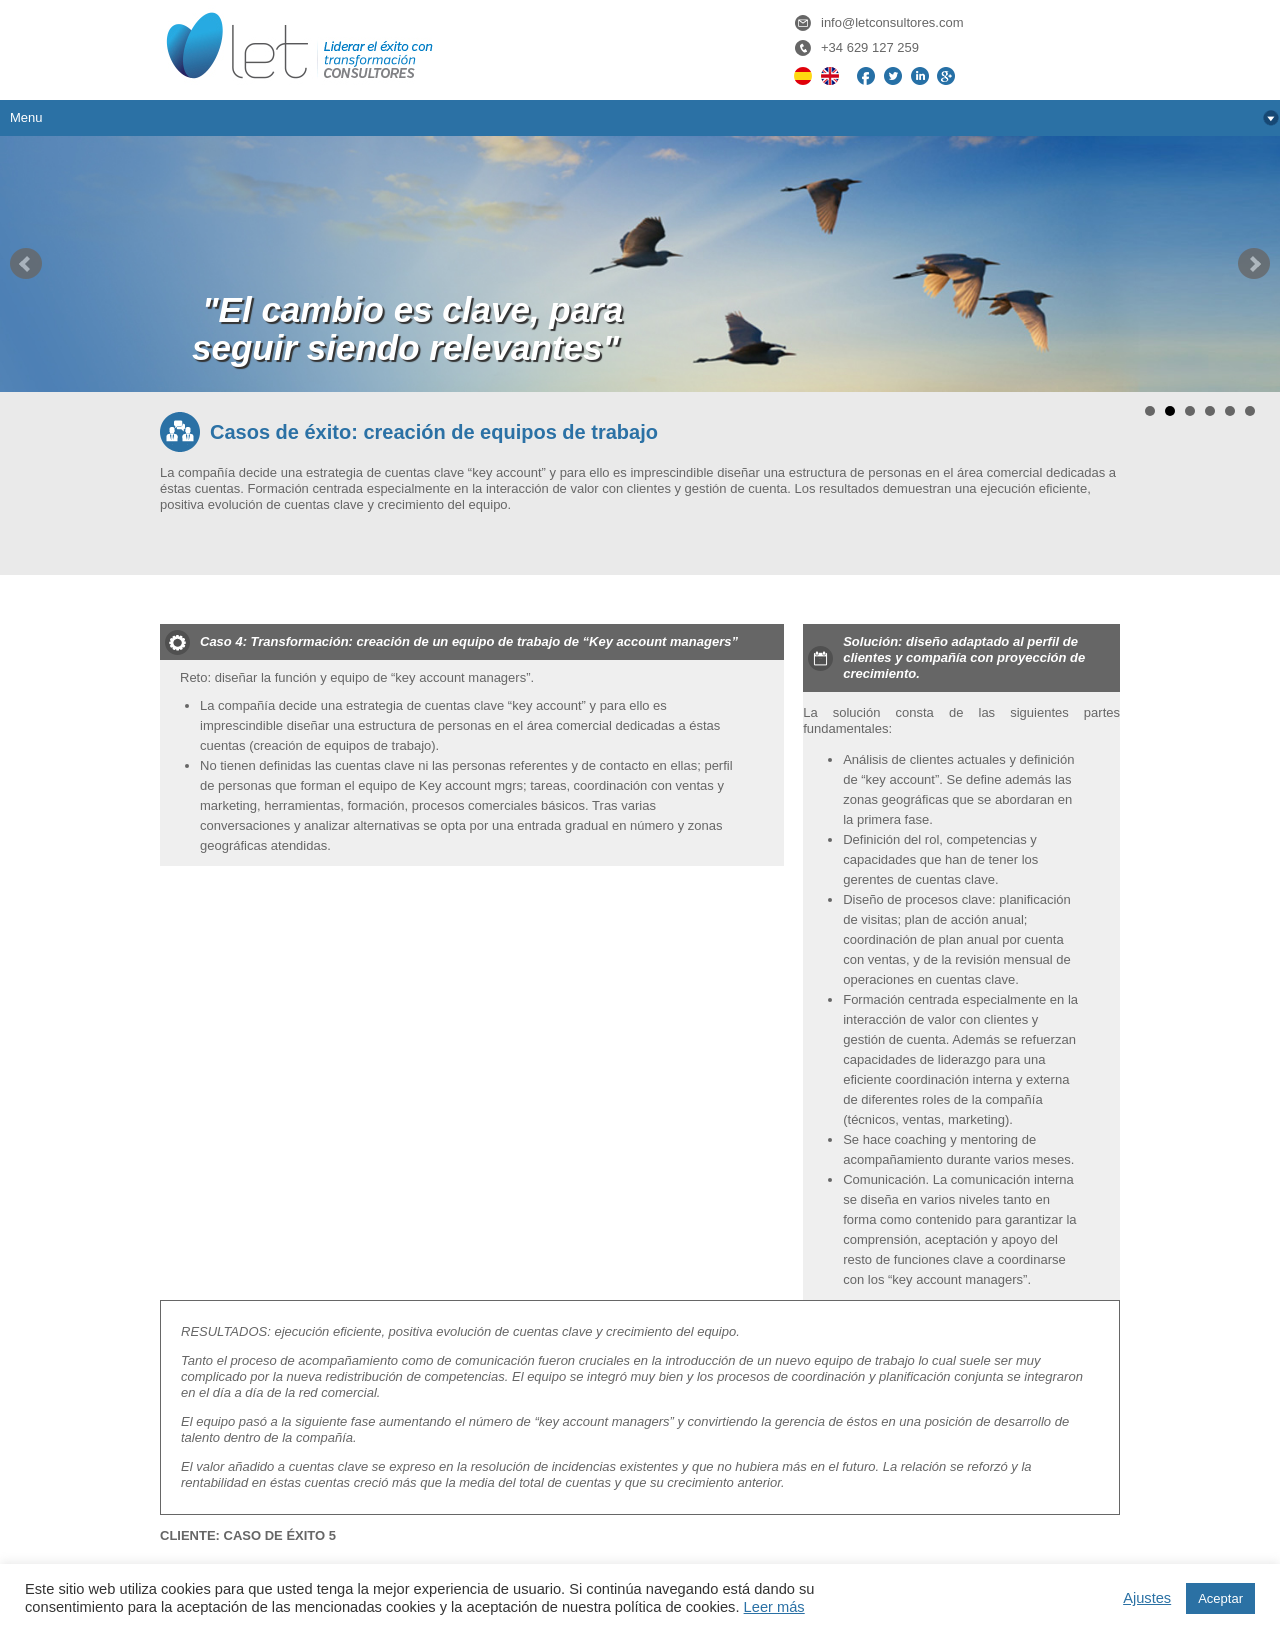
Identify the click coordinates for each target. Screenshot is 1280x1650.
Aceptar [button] (1220, 1598)
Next (1254, 264)
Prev (26, 264)
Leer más (774, 1607)
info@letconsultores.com (892, 22)
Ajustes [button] (1147, 1598)
